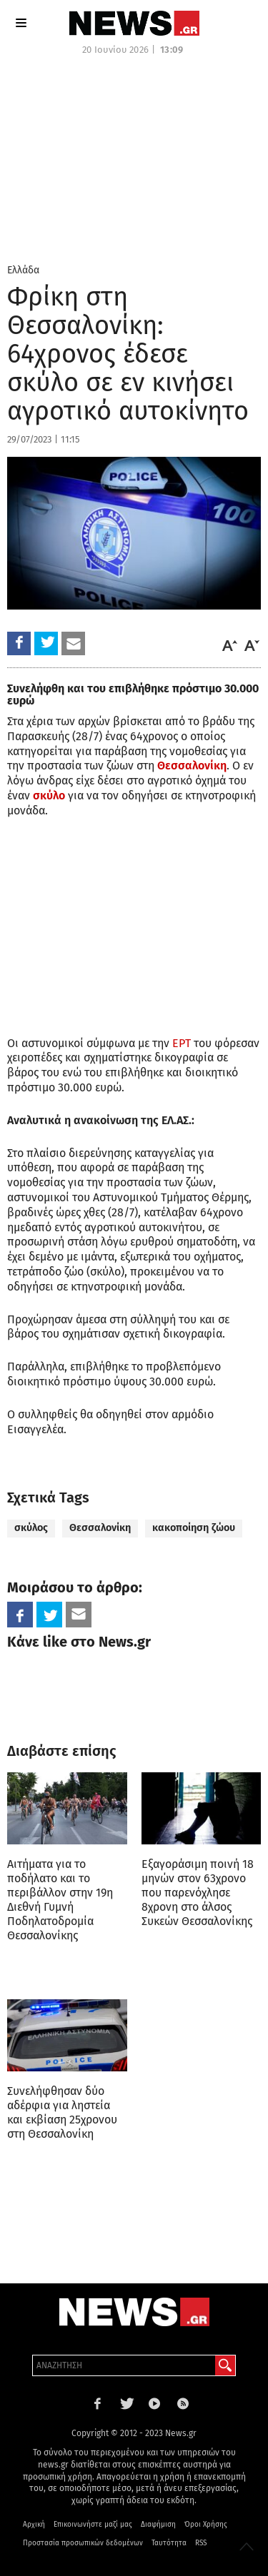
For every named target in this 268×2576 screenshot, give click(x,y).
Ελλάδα (23, 270)
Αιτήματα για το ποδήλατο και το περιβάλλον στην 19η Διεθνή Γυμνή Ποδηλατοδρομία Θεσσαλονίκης (60, 1899)
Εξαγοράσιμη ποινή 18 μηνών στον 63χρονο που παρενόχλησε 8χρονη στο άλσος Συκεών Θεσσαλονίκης (198, 1892)
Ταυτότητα (169, 2543)
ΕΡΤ (181, 1043)
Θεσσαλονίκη (100, 1528)
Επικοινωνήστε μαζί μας (93, 2524)
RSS (201, 2543)
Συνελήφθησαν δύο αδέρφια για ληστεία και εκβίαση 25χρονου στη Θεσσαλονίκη (62, 2112)
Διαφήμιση (158, 2524)
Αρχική (34, 2524)
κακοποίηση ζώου (193, 1528)
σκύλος (31, 1528)
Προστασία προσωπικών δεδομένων (83, 2543)
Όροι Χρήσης (205, 2524)
